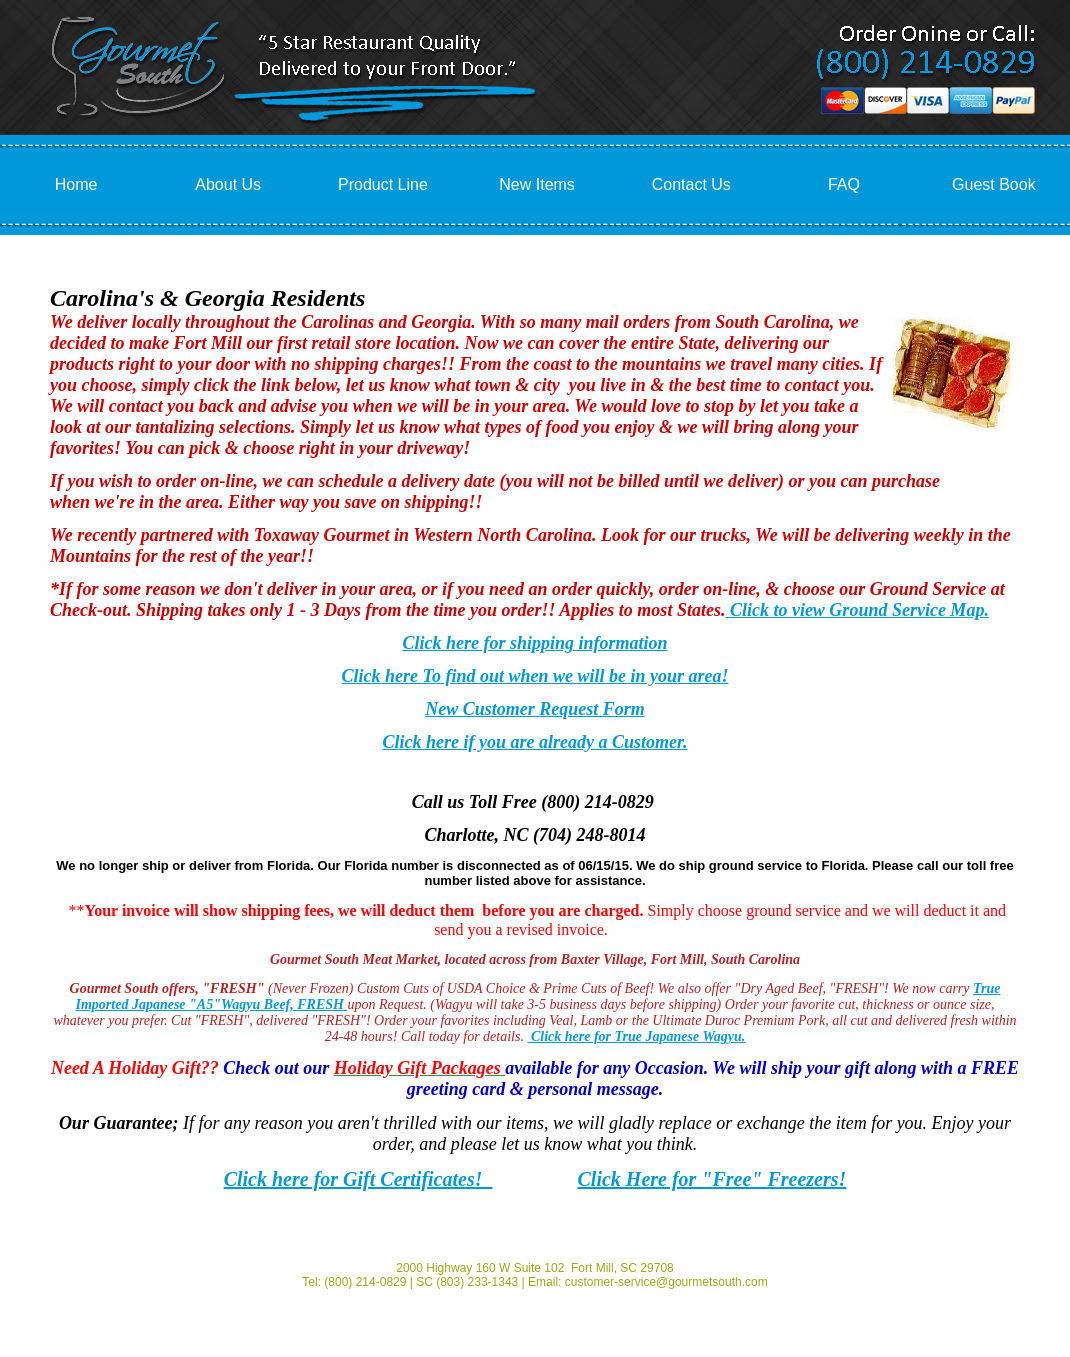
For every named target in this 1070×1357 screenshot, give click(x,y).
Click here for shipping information (534, 643)
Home (76, 184)
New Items (537, 184)
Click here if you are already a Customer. (535, 742)
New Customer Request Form (535, 709)
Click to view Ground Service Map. (857, 610)
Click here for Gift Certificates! (358, 1179)
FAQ (844, 184)
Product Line (383, 184)
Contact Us (691, 184)
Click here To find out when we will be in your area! (535, 676)
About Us (228, 184)
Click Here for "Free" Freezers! (712, 1179)
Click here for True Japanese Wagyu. (636, 1036)
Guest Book (994, 184)
